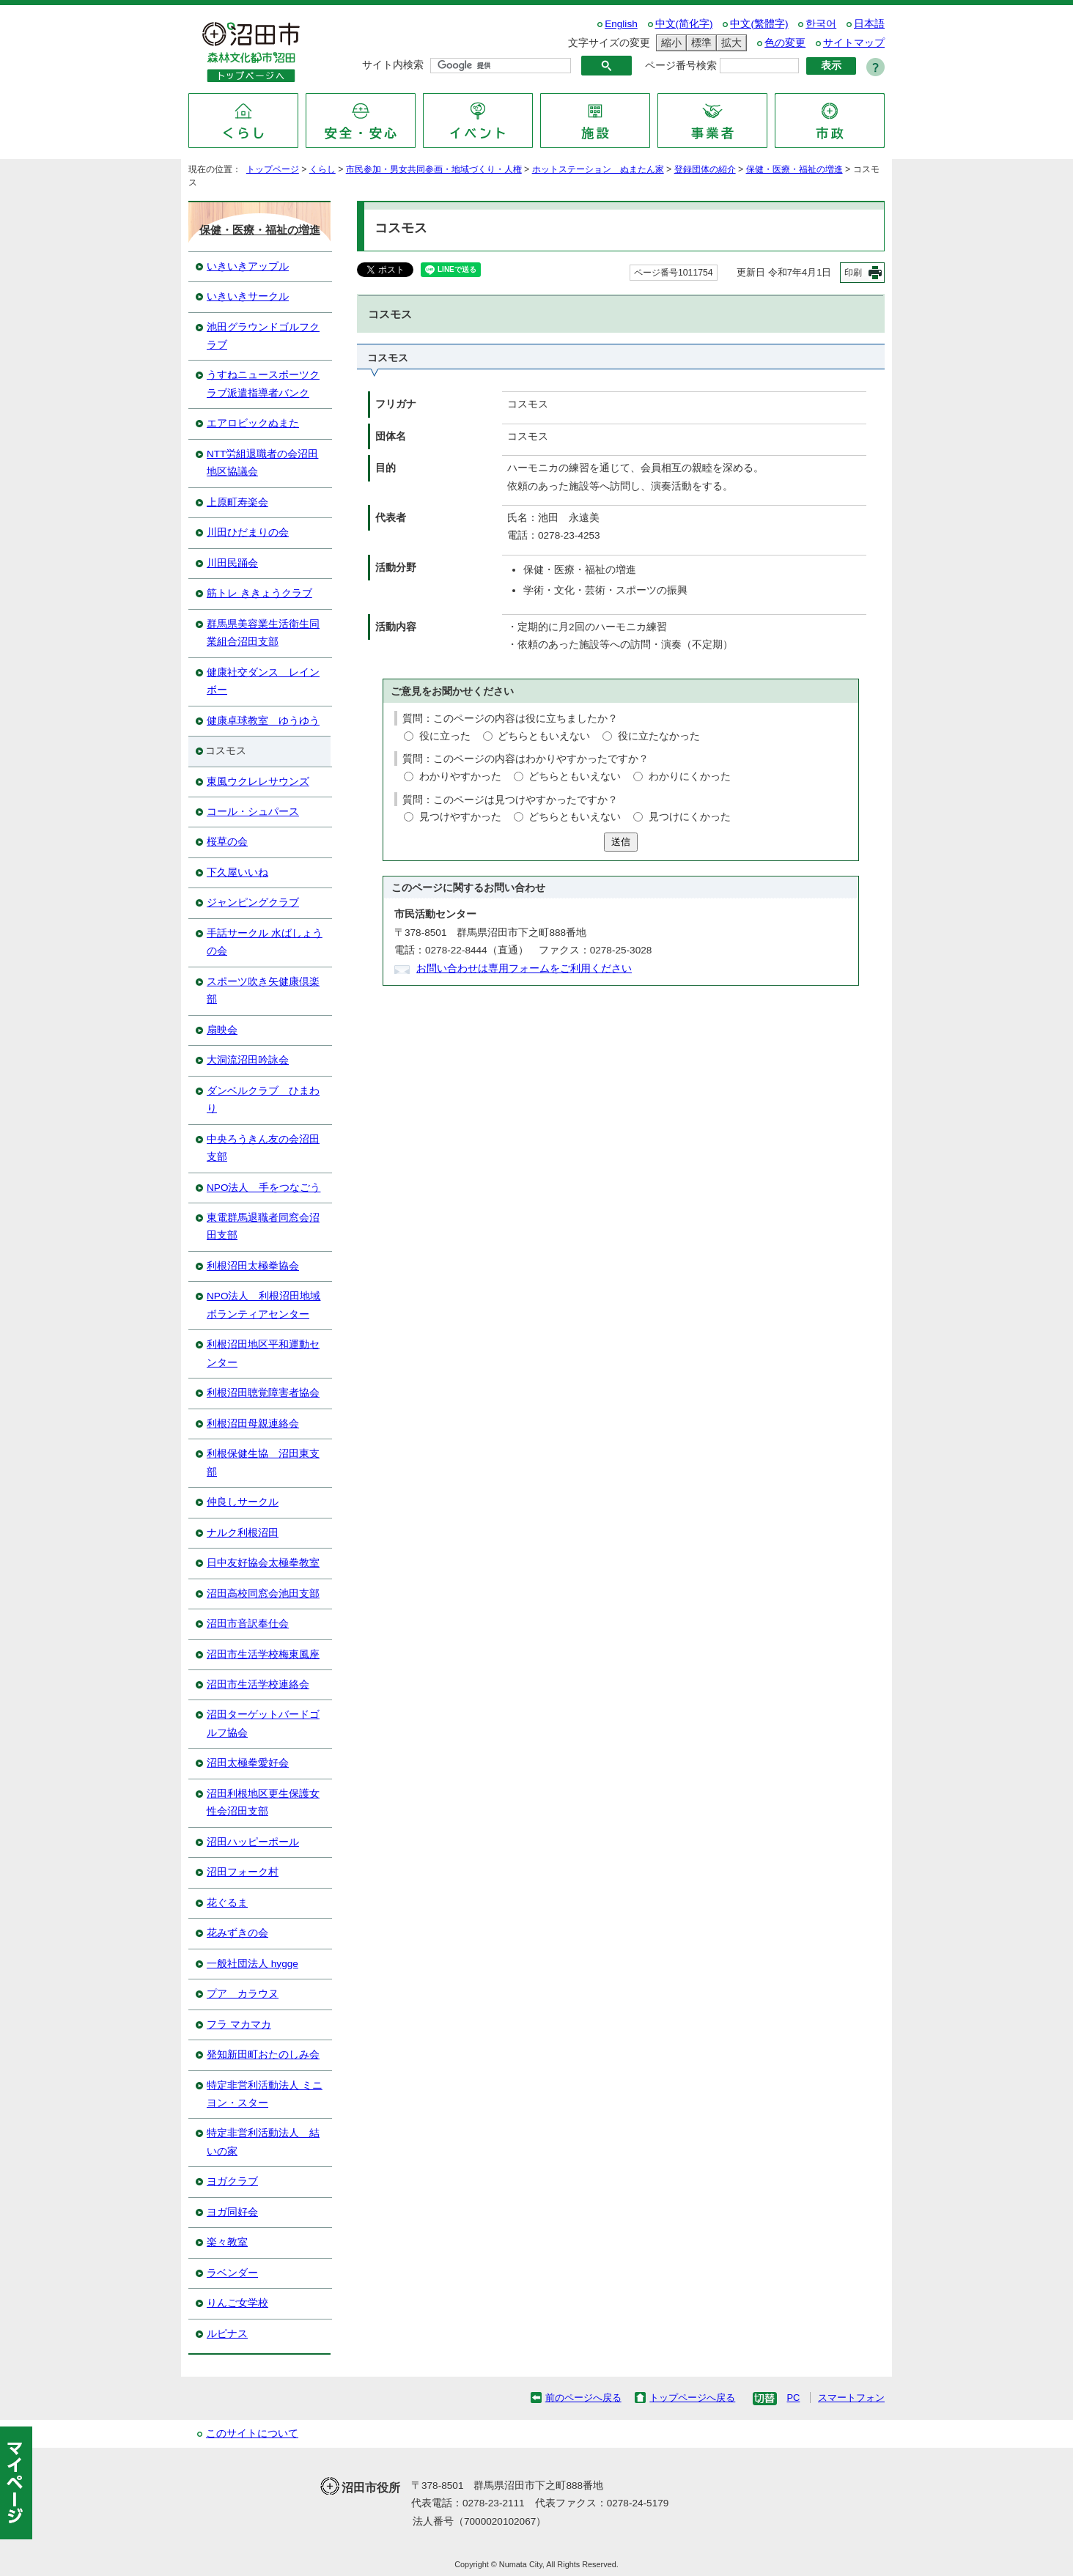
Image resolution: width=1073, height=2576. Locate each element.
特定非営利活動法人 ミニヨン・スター (264, 2094)
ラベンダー (232, 2272)
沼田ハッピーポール (253, 1842)
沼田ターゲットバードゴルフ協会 (263, 1723)
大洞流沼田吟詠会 (248, 1060)
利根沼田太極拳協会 (253, 1266)
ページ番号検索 (681, 65)
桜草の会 (227, 841)
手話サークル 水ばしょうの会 (264, 942)
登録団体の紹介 (705, 169)
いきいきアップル (248, 266)
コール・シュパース (253, 811)
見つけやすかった (460, 816)
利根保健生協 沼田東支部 (263, 1462)
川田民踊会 (232, 563)
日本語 (869, 23)
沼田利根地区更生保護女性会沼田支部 (263, 1802)
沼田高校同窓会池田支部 (263, 1593)
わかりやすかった (460, 776)
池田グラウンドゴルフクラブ (263, 336)
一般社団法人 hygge (252, 1963)
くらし (322, 169)
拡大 (729, 43)
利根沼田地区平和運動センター (263, 1353)
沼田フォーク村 (243, 1872)
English (621, 23)
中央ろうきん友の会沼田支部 (263, 1148)
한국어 (820, 23)
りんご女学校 (237, 2303)
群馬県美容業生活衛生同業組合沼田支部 (263, 633)
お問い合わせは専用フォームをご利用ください (524, 968)
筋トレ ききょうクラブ (259, 593)
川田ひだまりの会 (248, 532)
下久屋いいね (237, 872)
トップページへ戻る (692, 2397)
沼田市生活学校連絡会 (258, 1684)
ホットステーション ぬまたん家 (598, 169)
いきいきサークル (248, 296)
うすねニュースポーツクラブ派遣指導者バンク (263, 383)
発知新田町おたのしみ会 (263, 2054)
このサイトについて (252, 2433)
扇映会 (222, 1030)
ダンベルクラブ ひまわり (263, 1099)
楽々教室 (227, 2242)
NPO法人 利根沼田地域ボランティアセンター (263, 1305)
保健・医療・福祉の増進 (794, 169)
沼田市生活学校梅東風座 (263, 1654)
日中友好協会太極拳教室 (263, 1562)
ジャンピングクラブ (253, 902)
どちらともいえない (544, 736)
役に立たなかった (659, 736)
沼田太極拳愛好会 (248, 1762)
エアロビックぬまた (253, 423)
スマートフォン (851, 2397)
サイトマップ (854, 42)
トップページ (272, 169)
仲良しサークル (243, 1501)
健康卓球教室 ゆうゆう (263, 720)
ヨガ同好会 (232, 2212)
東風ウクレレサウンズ (258, 781)
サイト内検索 (393, 64)
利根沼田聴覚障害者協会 (263, 1392)
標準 (699, 43)
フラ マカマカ (239, 2024)
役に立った (445, 736)
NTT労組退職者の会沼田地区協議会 (262, 463)
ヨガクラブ (232, 2181)
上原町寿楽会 (237, 502)
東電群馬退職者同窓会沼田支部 (263, 1226)
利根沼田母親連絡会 (253, 1423)
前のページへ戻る (583, 2397)
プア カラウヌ (243, 1993)
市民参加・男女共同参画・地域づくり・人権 (434, 169)
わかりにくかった (690, 776)
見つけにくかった (690, 816)
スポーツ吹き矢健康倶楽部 (263, 990)
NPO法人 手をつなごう (263, 1187)
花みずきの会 (237, 1932)
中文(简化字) (684, 23)
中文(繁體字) (759, 23)
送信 (620, 841)
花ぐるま (227, 1902)
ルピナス (227, 2333)
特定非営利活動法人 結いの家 (263, 2141)
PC (793, 2397)
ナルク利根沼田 (243, 1532)
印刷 (853, 272)
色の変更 (784, 42)
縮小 (669, 43)
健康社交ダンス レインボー (263, 681)
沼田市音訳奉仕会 (248, 1623)
